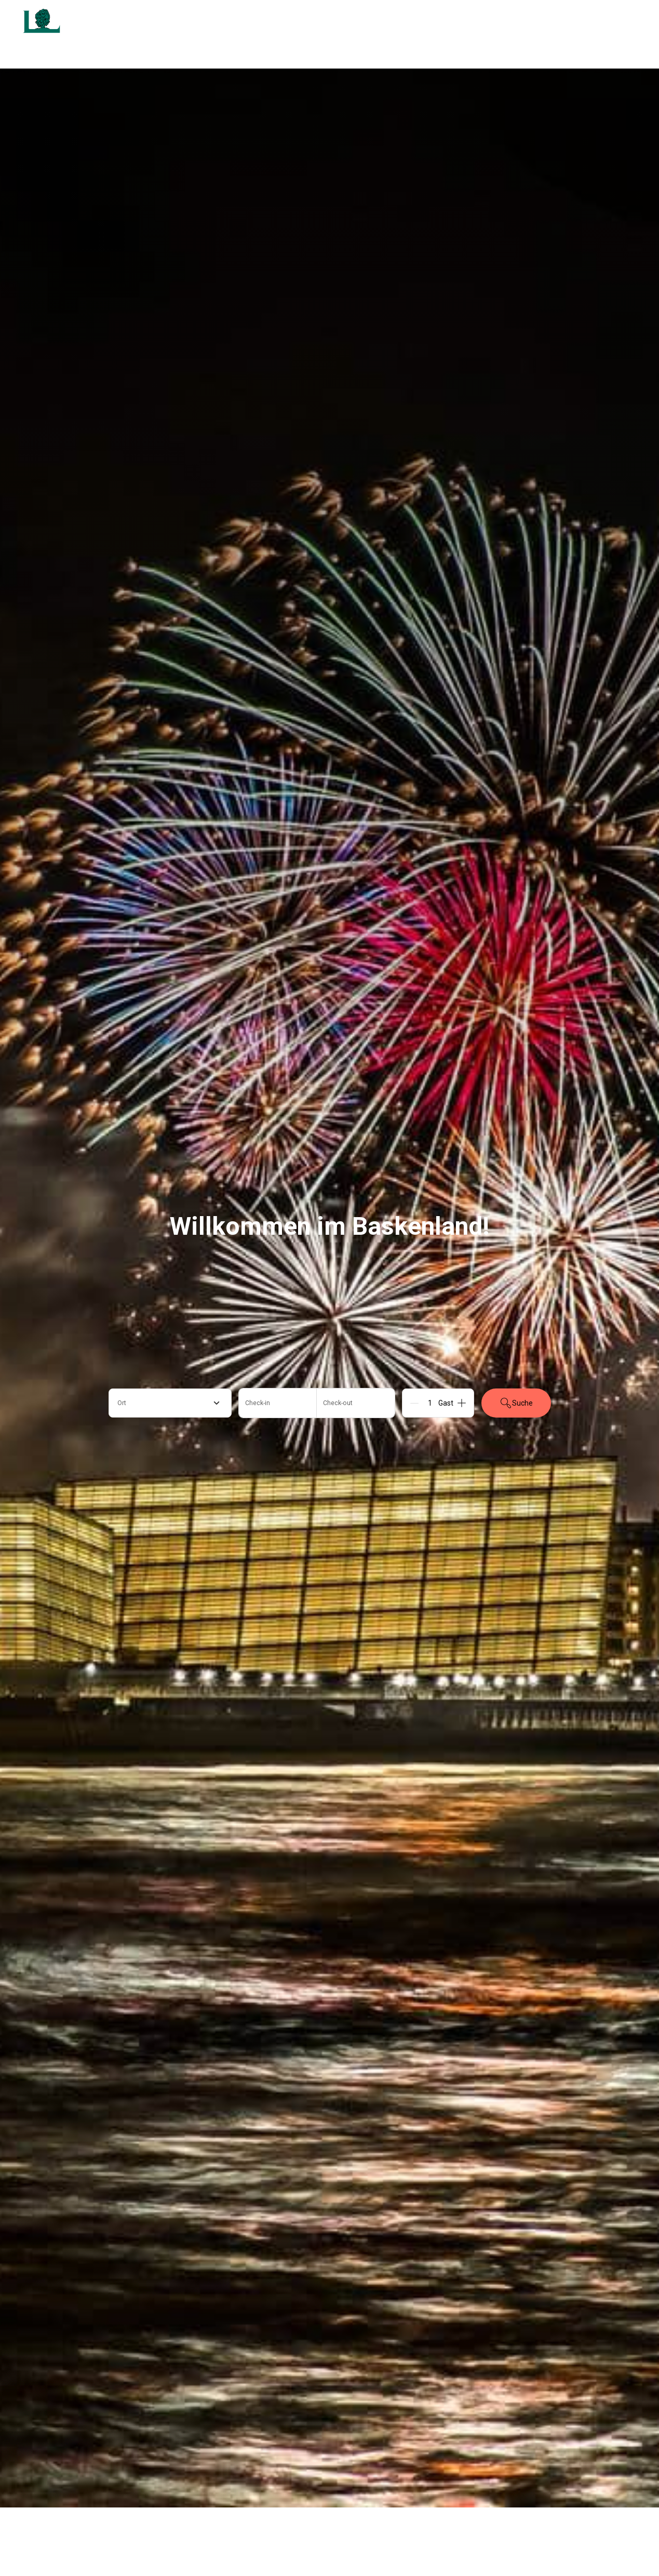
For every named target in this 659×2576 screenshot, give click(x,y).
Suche (516, 1403)
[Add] (461, 1403)
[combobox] (170, 1403)
